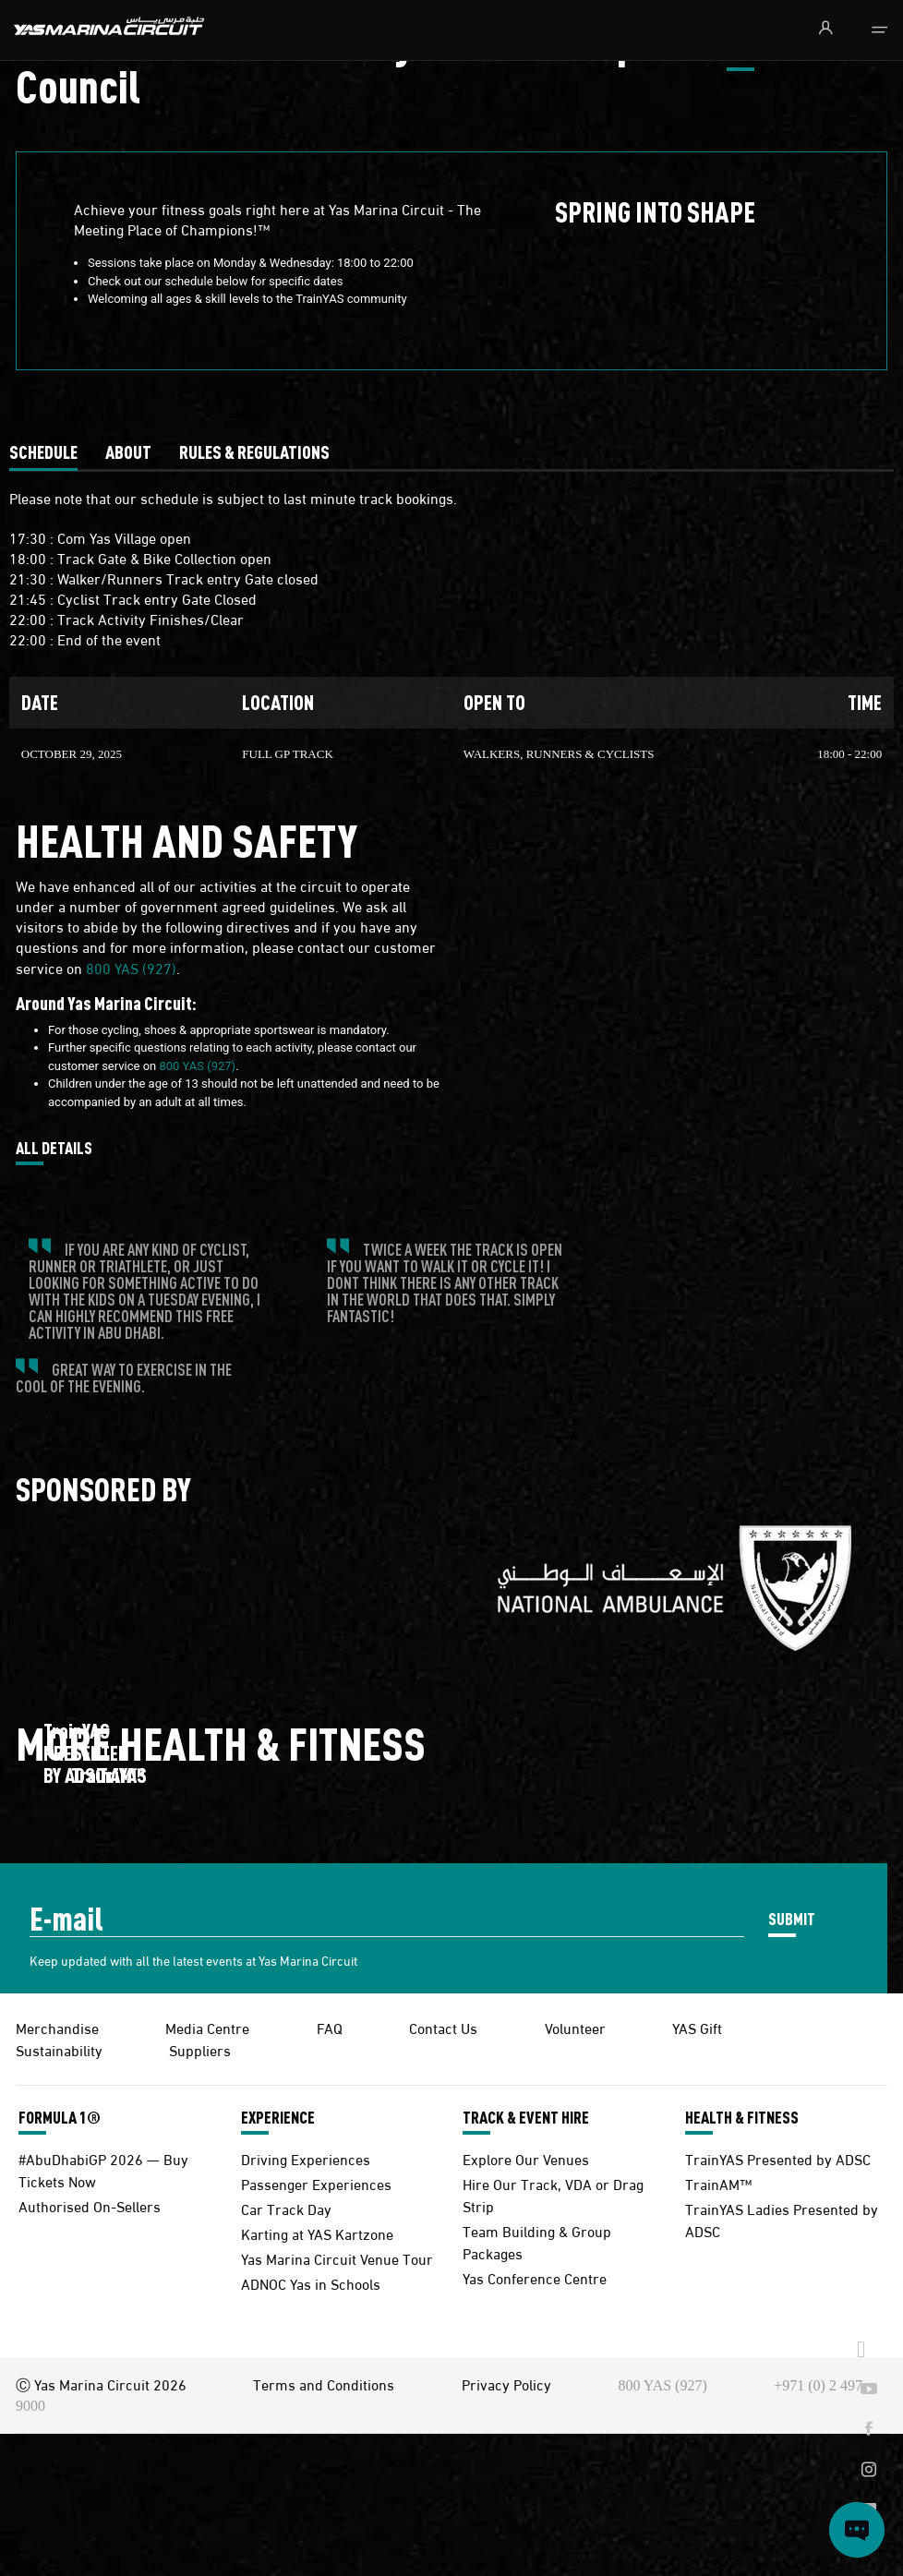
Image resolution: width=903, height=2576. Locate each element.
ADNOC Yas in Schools (310, 2282)
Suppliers (200, 2049)
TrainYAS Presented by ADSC (778, 2158)
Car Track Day (286, 2208)
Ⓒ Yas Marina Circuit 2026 (101, 2383)
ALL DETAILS (54, 1148)
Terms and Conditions (323, 2383)
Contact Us (443, 2027)
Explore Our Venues (526, 2158)
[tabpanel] (451, 627)
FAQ (330, 2027)
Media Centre (207, 2027)
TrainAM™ (718, 2183)
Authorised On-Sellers (89, 2205)
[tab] (43, 451)
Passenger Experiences (316, 2183)
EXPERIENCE (278, 2117)
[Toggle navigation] (879, 30)
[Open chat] (857, 2530)
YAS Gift (697, 2027)
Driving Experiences (305, 2158)
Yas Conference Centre (535, 2277)
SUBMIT (791, 1918)
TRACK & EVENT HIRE (526, 2117)
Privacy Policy (506, 2383)
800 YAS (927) (131, 967)
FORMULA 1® (59, 2117)
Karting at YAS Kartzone (317, 2233)
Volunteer (575, 2027)
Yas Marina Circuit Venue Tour (337, 2258)
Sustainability (59, 2049)
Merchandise (57, 2027)
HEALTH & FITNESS (742, 2117)
